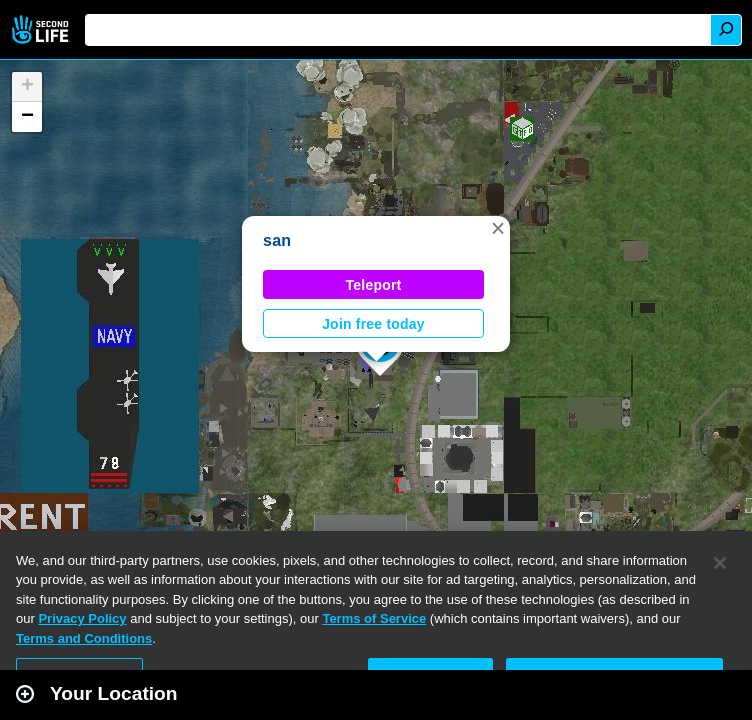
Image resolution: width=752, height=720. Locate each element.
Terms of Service (374, 618)
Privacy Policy (82, 618)
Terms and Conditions (84, 638)
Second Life (42, 29)
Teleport (374, 285)
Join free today (373, 324)
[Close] (720, 563)
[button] (498, 228)
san (277, 240)
